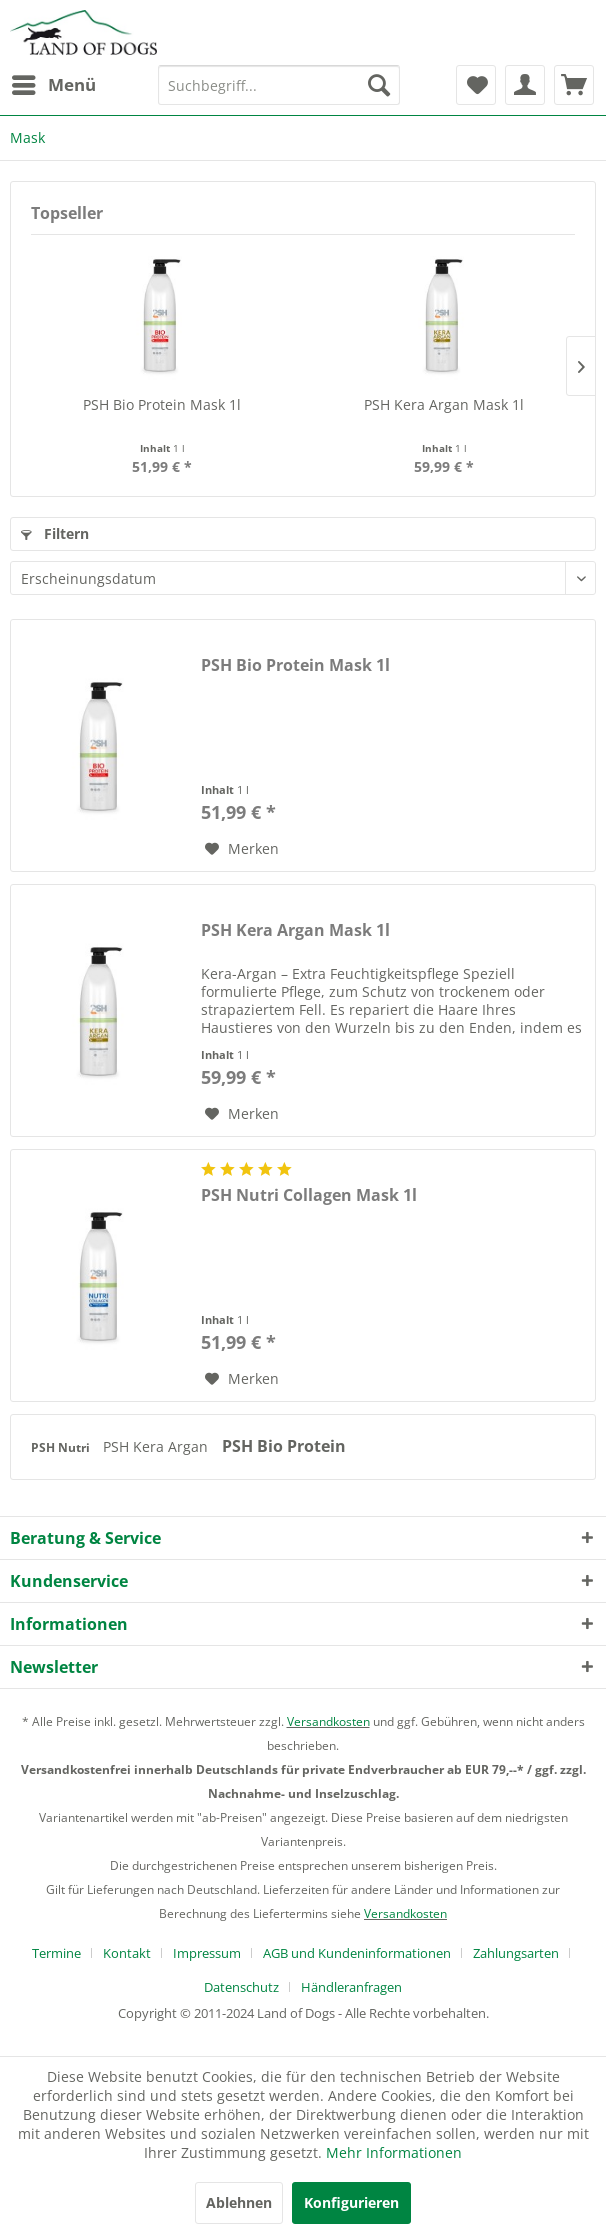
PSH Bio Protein (284, 1446)
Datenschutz (241, 1987)
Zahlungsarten (516, 1953)
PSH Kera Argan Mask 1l (444, 404)
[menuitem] (53, 85)
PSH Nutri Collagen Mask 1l (309, 1195)
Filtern (55, 533)
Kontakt (127, 1953)
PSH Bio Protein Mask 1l (162, 404)
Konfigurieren (351, 2202)
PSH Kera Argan (157, 1446)
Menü (54, 82)
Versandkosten (328, 1721)
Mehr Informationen (394, 2152)
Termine (56, 1953)
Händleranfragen (351, 1987)
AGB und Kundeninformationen (357, 1953)
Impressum (207, 1953)
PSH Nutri (62, 1447)
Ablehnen (239, 2202)
